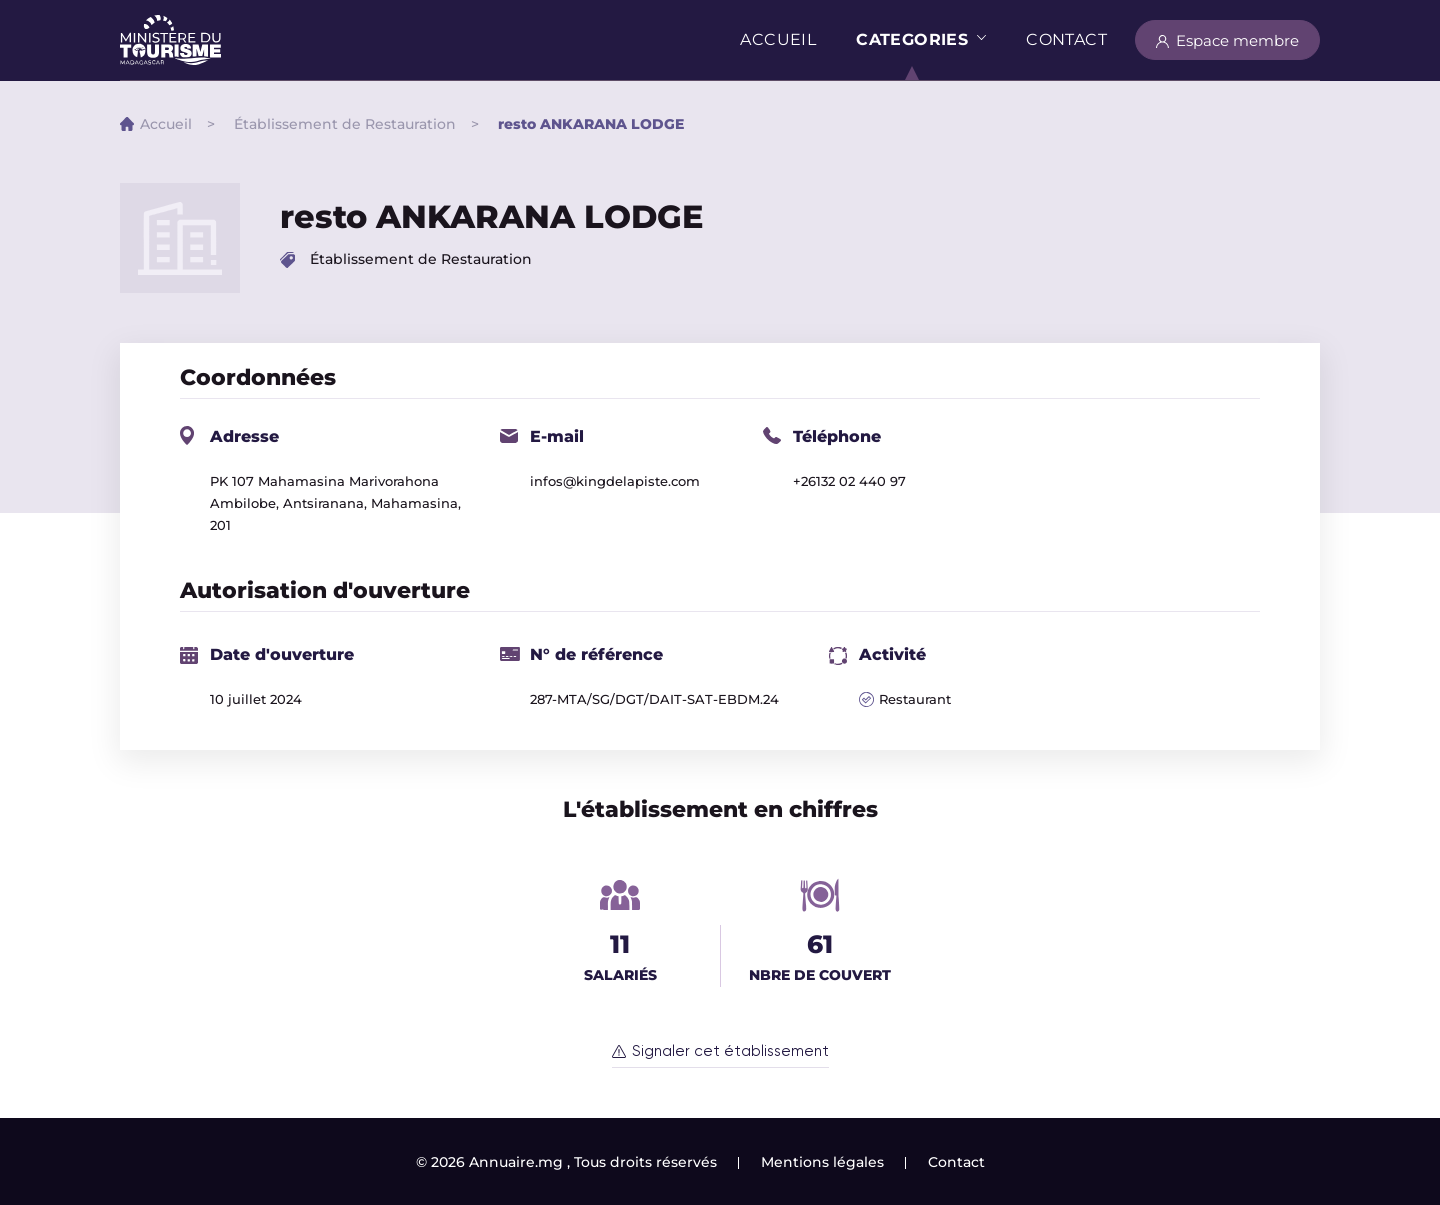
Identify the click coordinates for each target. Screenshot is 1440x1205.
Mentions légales (822, 1162)
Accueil (778, 39)
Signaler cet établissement (730, 1051)
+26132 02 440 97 (849, 481)
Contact (1066, 39)
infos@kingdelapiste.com (615, 481)
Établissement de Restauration (345, 124)
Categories (912, 39)
